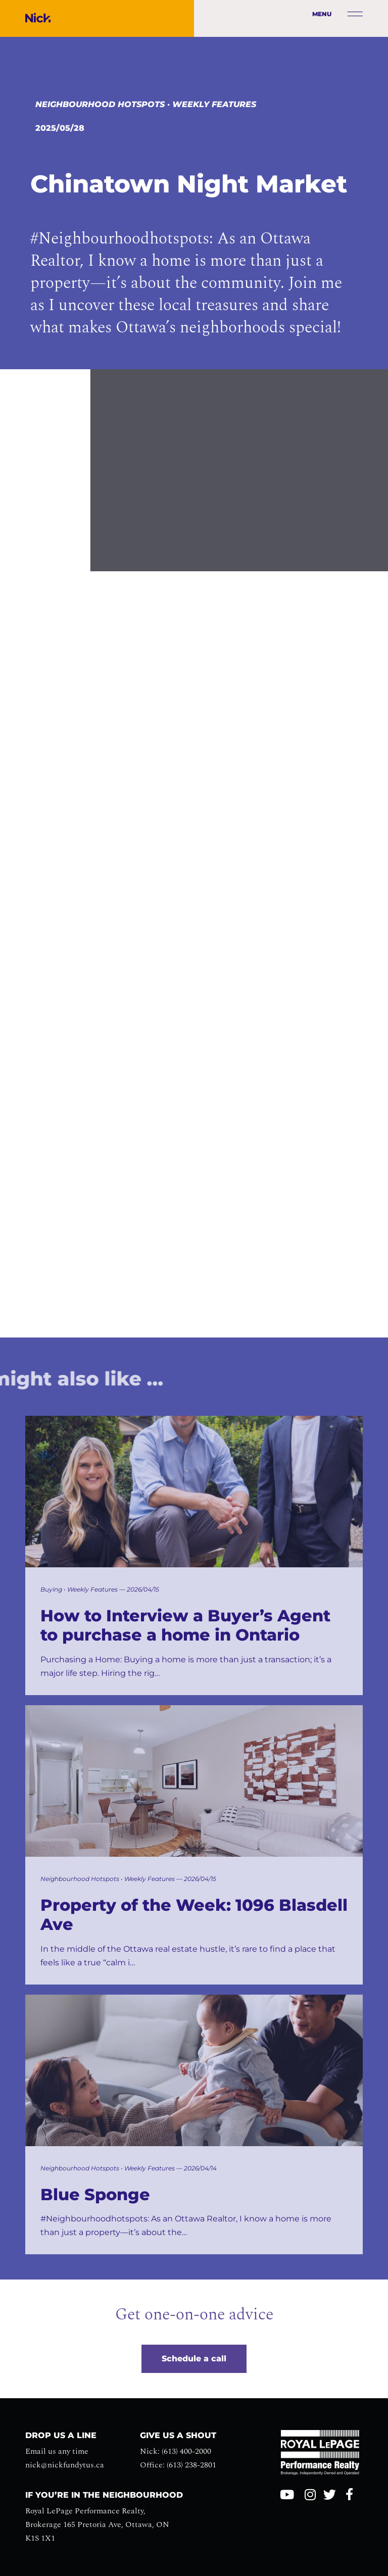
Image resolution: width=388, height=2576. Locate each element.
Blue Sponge (95, 2194)
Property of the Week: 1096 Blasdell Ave (194, 1915)
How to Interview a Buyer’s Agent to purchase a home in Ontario (185, 1625)
